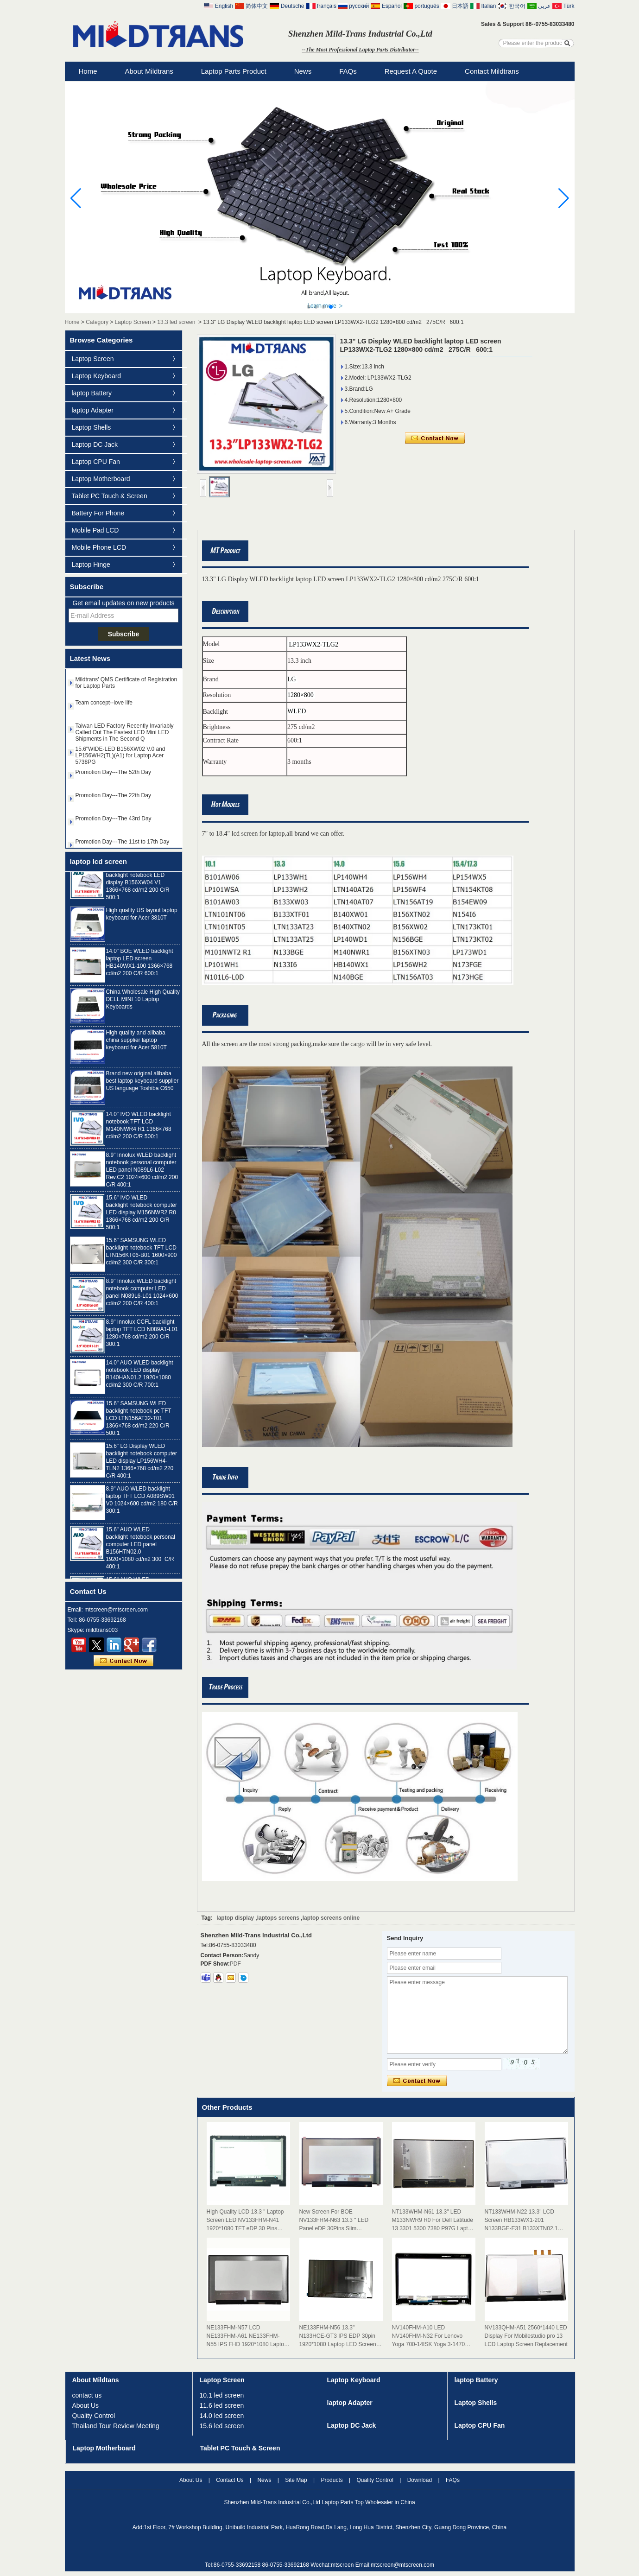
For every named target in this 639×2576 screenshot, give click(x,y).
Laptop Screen (133, 322)
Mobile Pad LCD (95, 530)
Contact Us (229, 2480)
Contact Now (123, 1661)
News (303, 71)
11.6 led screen (222, 2405)
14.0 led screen (222, 2415)
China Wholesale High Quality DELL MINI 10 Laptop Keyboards (143, 1002)
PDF (235, 1964)
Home (88, 71)
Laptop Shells (91, 427)
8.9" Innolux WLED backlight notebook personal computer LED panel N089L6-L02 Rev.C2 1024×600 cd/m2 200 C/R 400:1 (142, 1173)
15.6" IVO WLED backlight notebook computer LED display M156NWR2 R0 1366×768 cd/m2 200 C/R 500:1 (141, 1215)
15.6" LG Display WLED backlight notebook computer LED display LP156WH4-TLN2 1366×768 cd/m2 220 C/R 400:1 (141, 1464)
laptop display (235, 1918)
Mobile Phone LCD (99, 547)
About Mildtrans (149, 71)
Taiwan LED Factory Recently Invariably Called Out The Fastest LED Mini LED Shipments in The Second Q (125, 735)
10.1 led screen (222, 2395)
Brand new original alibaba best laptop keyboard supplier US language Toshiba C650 (142, 1083)
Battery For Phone (98, 513)
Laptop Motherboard (101, 478)
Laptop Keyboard (96, 376)
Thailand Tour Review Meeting (115, 2426)
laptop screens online (331, 1918)
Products (331, 2480)
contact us (87, 2395)
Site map (296, 2480)
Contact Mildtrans (492, 71)
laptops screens (278, 1918)
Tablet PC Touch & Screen (109, 496)
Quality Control (93, 2415)
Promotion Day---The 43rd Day (114, 821)
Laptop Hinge (91, 564)
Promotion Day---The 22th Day (113, 798)
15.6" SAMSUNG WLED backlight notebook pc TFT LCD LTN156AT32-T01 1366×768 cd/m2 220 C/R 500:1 (138, 1421)
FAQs (348, 71)
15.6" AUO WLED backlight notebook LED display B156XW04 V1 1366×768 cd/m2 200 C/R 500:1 (138, 885)
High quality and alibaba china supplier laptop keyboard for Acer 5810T (136, 1042)
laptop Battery (92, 393)
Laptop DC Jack (95, 444)
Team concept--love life (104, 705)
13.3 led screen (176, 322)
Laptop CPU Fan (96, 461)
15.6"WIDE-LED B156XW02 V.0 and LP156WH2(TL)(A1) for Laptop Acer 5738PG (120, 758)
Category (97, 322)
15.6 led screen (222, 2426)
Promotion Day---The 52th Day (113, 775)
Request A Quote (411, 71)
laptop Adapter (93, 410)
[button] (308, 307)
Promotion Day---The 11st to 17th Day (123, 844)
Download (419, 2480)
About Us (85, 2405)
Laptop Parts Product (233, 71)
